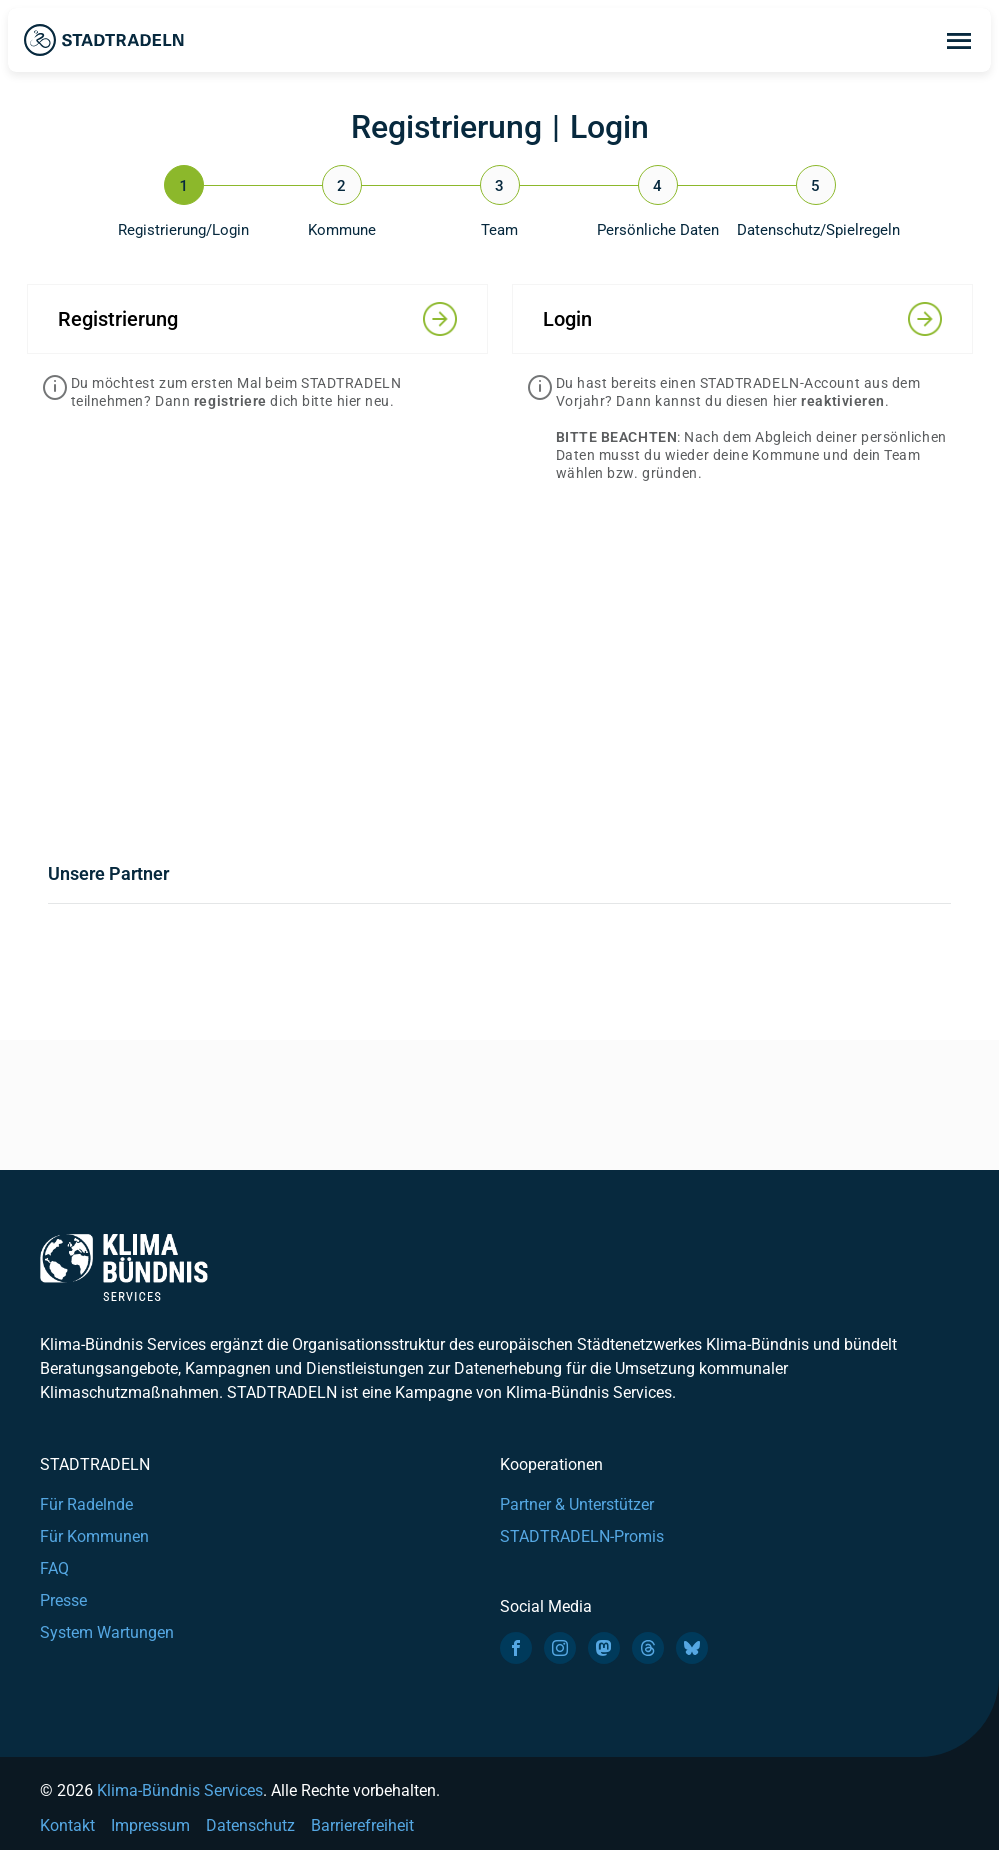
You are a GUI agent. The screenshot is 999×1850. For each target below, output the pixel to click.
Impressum (150, 1825)
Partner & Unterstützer (577, 1504)
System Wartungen (107, 1632)
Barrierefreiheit (362, 1825)
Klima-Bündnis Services (180, 1790)
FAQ (54, 1568)
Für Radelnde (86, 1504)
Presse (63, 1600)
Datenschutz (250, 1825)
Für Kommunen (94, 1536)
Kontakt (67, 1825)
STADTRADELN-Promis (582, 1536)
